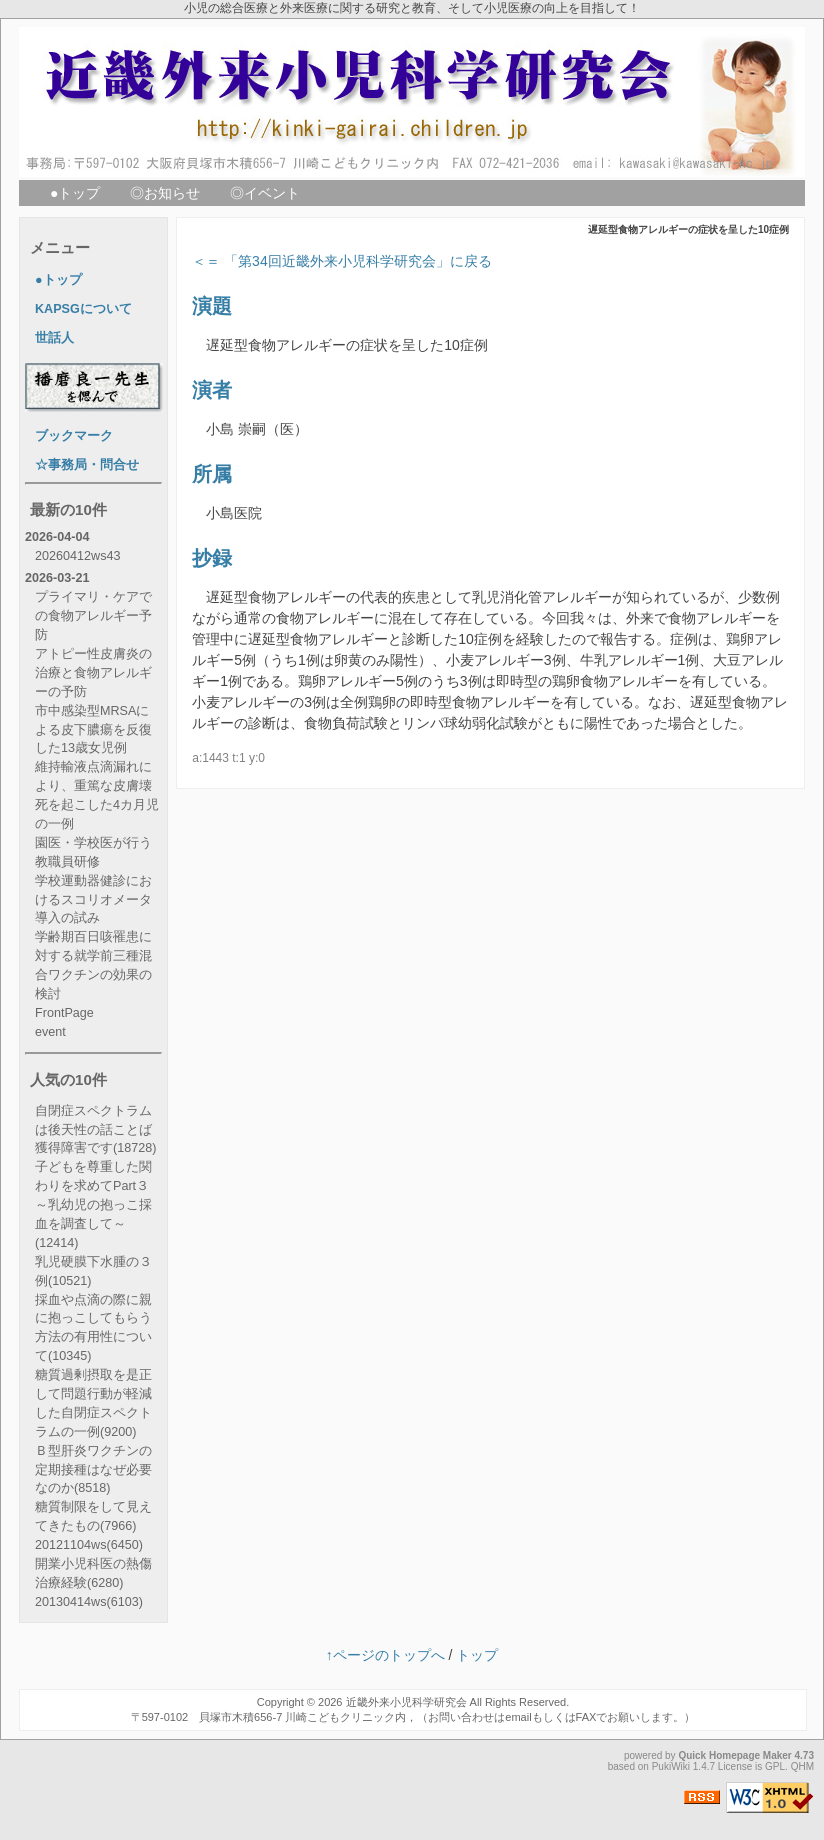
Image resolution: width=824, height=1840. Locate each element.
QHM (802, 1766)
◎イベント (265, 193)
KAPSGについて (83, 309)
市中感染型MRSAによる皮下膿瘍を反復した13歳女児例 (93, 730)
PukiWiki (671, 1766)
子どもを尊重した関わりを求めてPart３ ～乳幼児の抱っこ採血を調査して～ (93, 1205)
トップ (477, 1655)
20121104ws (89, 1545)
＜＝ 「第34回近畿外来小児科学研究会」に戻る (341, 261)
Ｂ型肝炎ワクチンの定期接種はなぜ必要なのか (93, 1470)
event (50, 1032)
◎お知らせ (165, 193)
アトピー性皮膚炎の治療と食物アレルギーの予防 (93, 673)
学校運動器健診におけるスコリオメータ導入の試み (93, 900)
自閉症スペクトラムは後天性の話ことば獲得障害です (95, 1130)
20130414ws (89, 1602)
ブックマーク (74, 436)
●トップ (75, 193)
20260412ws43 (77, 556)
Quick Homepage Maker (734, 1755)
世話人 (54, 338)
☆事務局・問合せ (87, 465)
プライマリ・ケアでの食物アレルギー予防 (93, 616)
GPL (775, 1766)
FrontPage (64, 1013)
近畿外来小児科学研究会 (406, 1702)
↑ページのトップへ (385, 1655)
